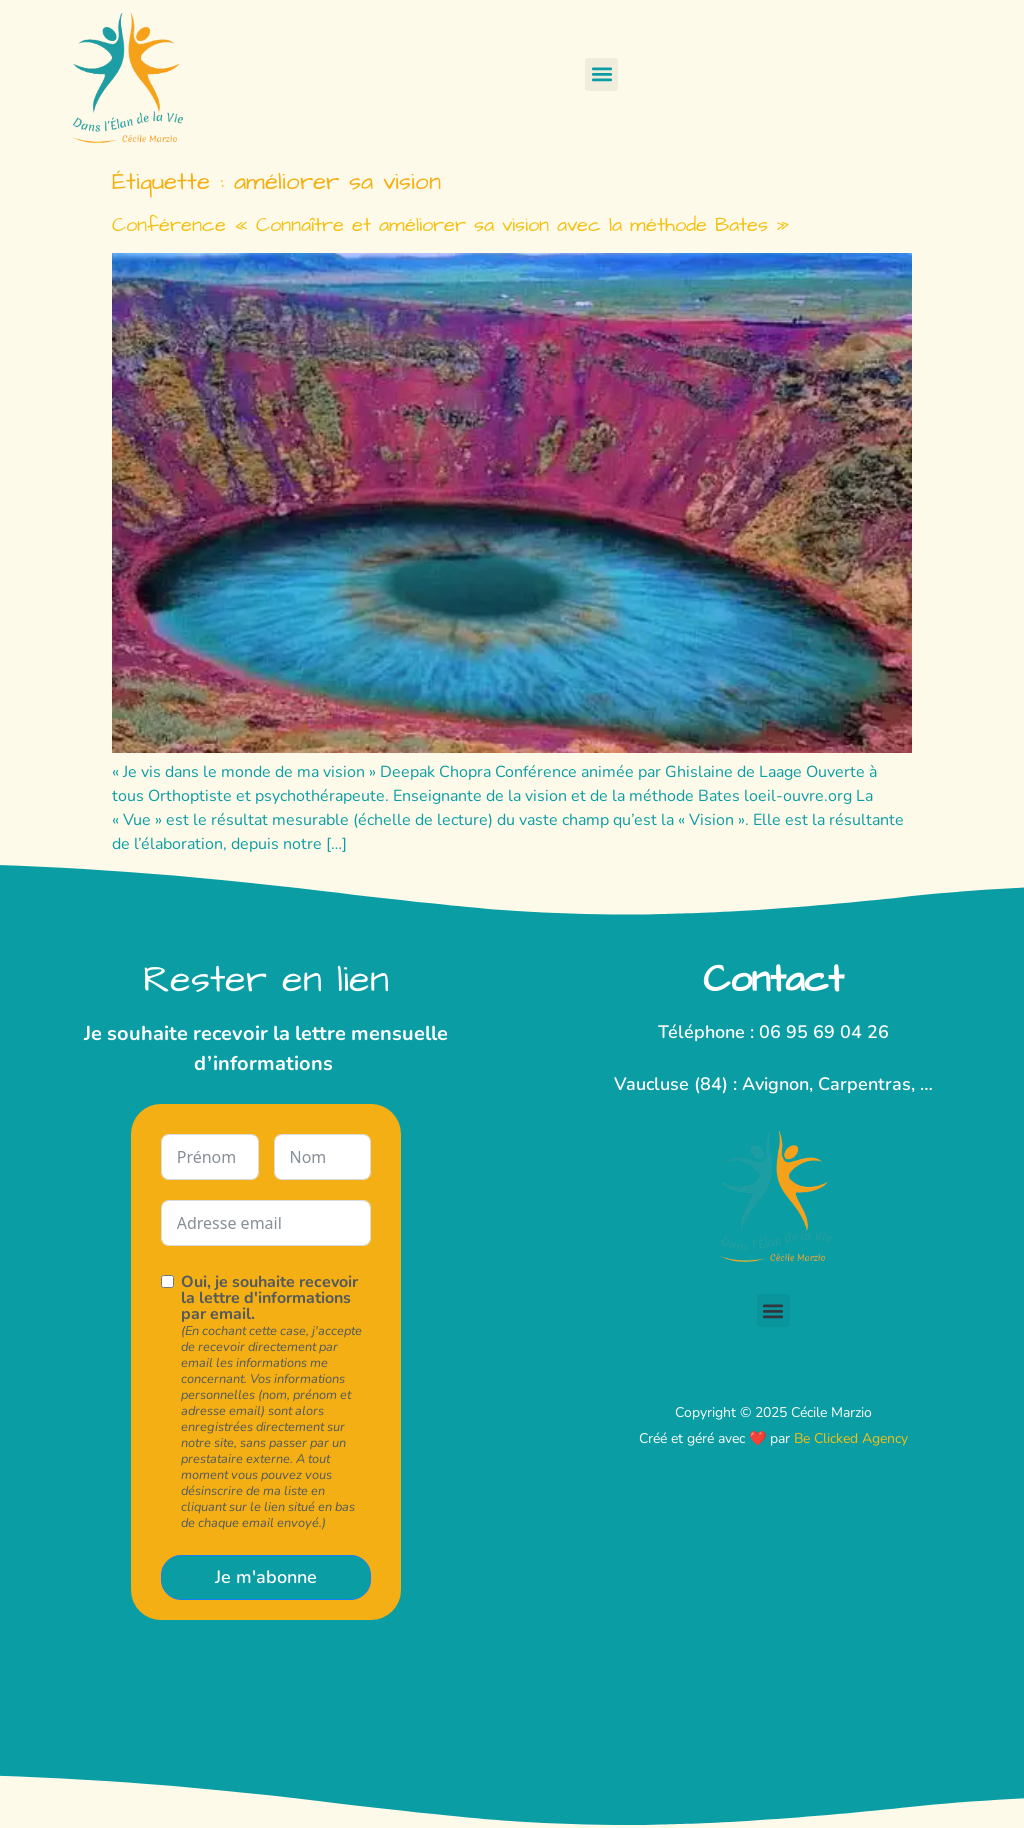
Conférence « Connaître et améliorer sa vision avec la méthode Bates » (450, 225)
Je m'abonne (266, 1577)
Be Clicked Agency (851, 1438)
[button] (601, 74)
